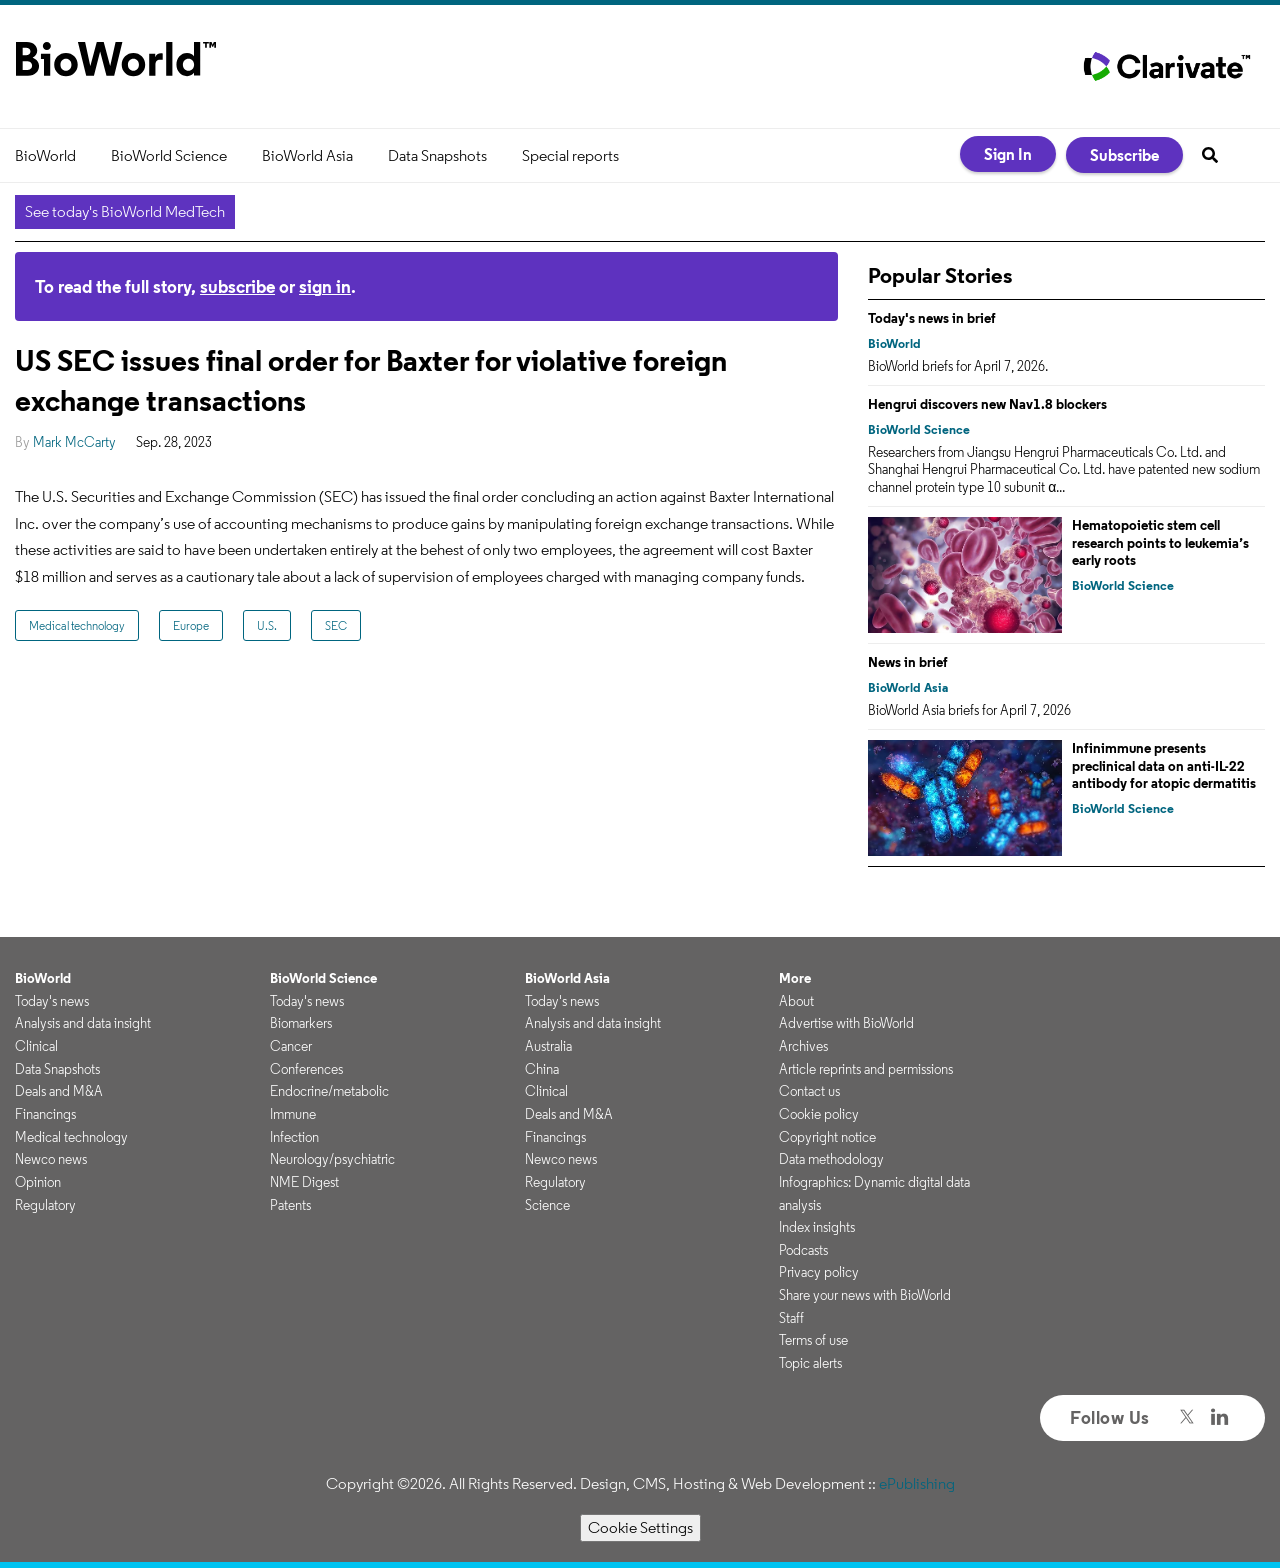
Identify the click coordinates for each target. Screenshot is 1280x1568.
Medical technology (77, 625)
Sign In (1008, 154)
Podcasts (803, 1250)
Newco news (51, 1159)
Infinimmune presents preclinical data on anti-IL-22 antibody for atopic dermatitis (1164, 765)
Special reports (570, 155)
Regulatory (45, 1205)
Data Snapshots (437, 155)
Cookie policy (819, 1114)
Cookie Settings (640, 1527)
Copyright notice (827, 1137)
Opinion (38, 1182)
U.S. (267, 625)
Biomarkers (301, 1023)
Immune (293, 1114)
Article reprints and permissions (866, 1069)
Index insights (817, 1227)
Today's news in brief (932, 318)
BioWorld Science (169, 155)
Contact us (809, 1091)
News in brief (908, 662)
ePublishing (917, 1483)
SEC (336, 625)
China (542, 1069)
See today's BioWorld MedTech (125, 211)
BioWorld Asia (307, 155)
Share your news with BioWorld (865, 1295)
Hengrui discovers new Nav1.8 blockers (987, 404)
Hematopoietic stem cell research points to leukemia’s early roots (1160, 542)
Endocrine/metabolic (329, 1091)
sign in (325, 286)
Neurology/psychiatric (332, 1159)
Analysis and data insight (83, 1023)
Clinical (36, 1046)
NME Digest (304, 1182)
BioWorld (45, 155)
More (795, 978)
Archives (803, 1046)
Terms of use (813, 1340)
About (796, 1001)
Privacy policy (819, 1272)
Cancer (291, 1046)
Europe (191, 625)
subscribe (237, 286)
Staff (791, 1318)
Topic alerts (810, 1363)
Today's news (52, 1001)
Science (547, 1205)
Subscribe (1124, 155)
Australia (548, 1046)
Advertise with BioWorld (846, 1023)
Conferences (306, 1069)
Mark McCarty (74, 442)
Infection (294, 1137)
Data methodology (831, 1159)
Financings (45, 1114)
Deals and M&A (59, 1091)
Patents (290, 1205)
